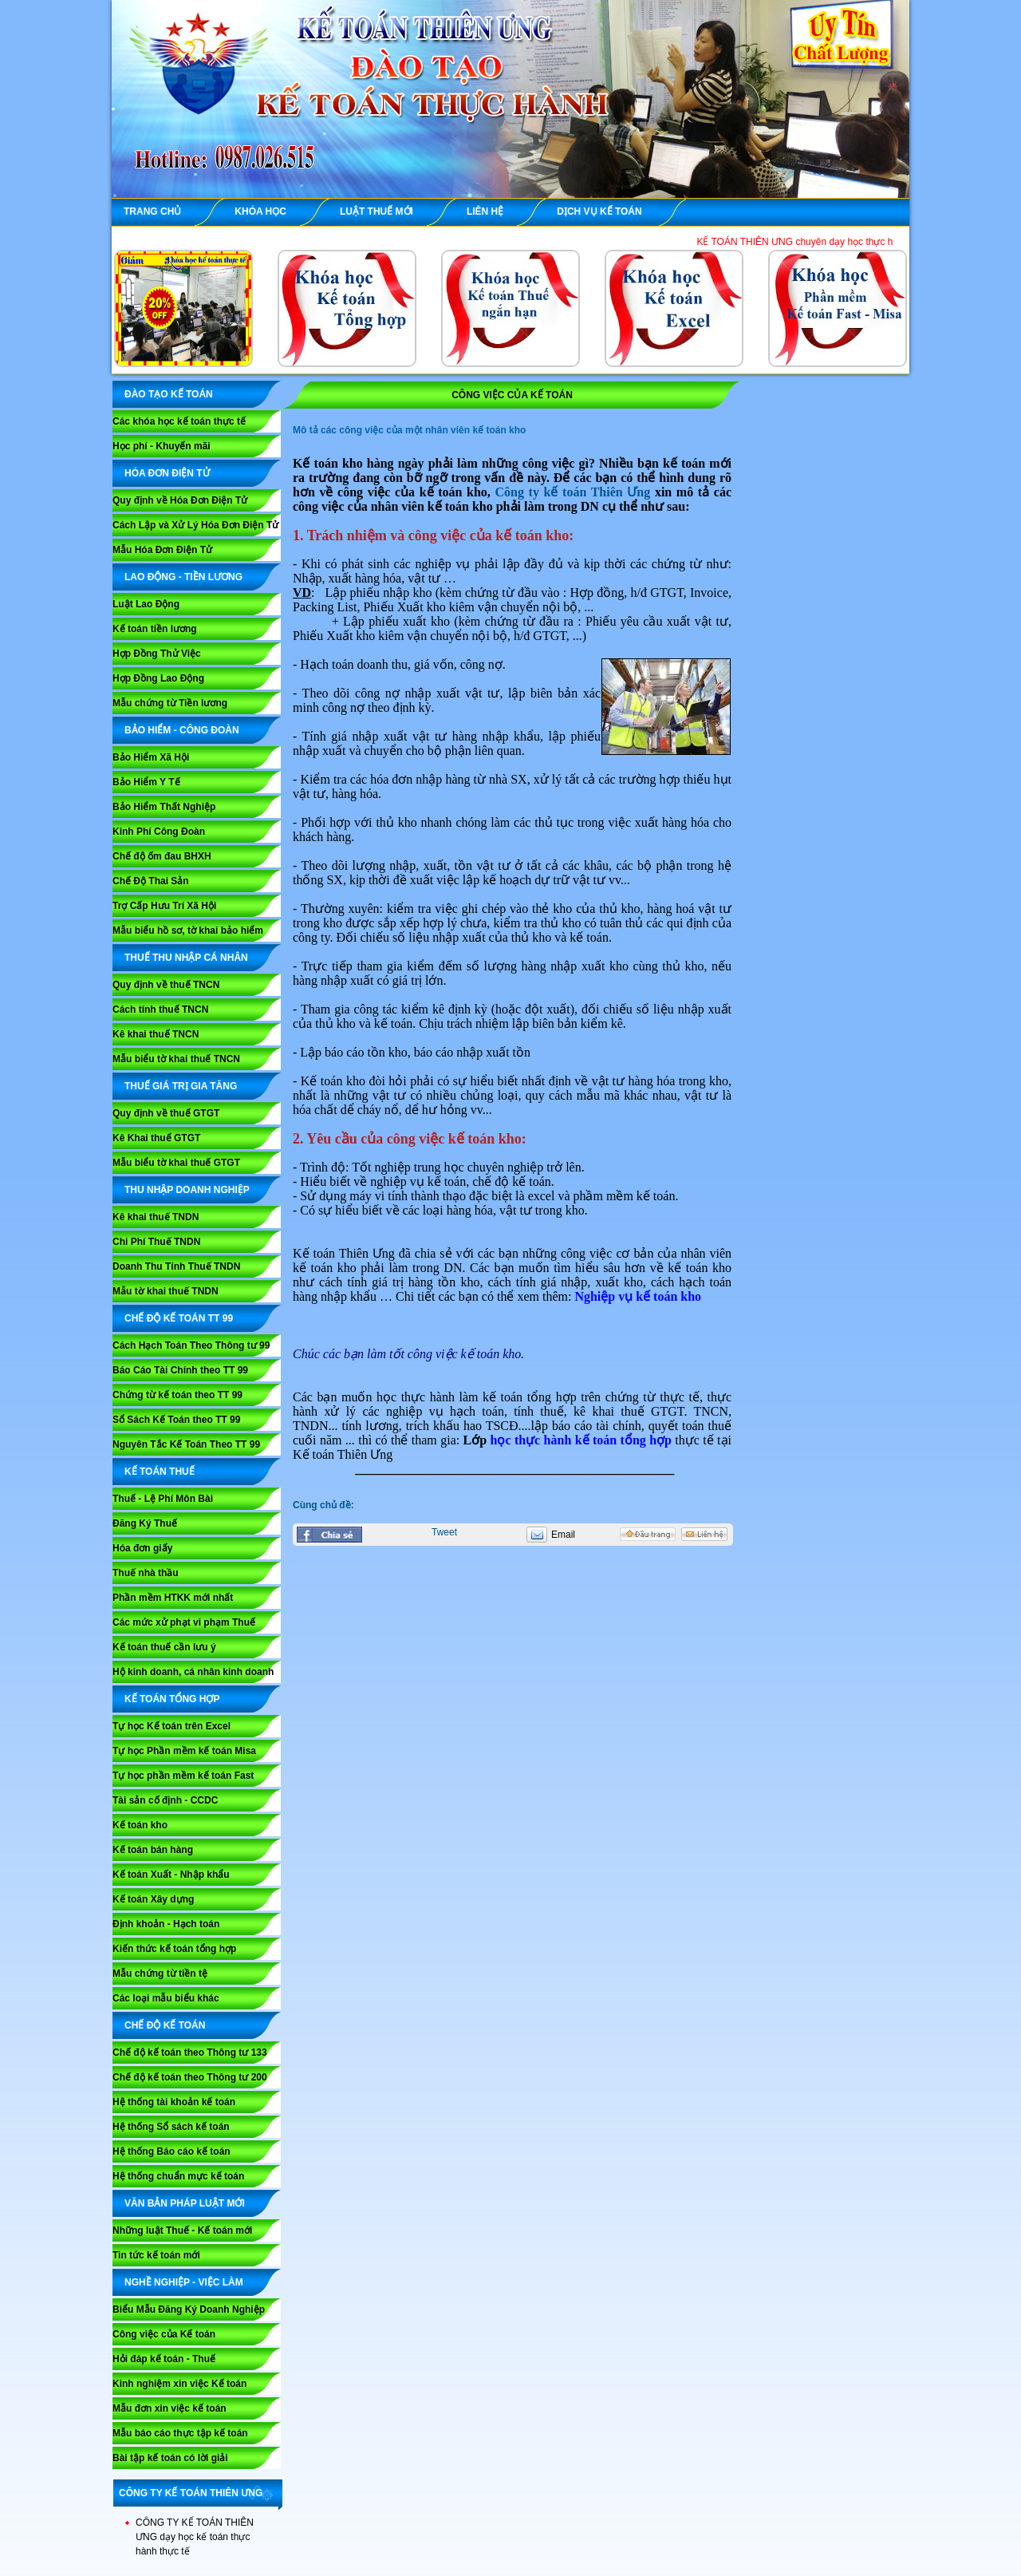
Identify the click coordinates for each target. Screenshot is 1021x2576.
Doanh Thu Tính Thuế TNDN (176, 1266)
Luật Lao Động (145, 604)
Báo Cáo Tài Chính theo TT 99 (180, 1370)
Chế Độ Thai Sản (150, 881)
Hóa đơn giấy (142, 1548)
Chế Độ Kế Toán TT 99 (178, 1318)
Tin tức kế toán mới (156, 2255)
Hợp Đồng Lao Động (158, 678)
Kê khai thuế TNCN (155, 1034)
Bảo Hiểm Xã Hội (150, 757)
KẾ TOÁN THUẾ (159, 1471)
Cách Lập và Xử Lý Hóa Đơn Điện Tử (195, 525)
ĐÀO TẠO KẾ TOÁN (168, 394)
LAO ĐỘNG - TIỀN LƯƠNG (183, 577)
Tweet (444, 1532)
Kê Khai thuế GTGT (156, 1138)
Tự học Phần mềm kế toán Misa (184, 1750)
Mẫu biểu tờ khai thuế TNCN (176, 1059)
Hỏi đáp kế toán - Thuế (163, 2359)
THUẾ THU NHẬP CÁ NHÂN (186, 957)
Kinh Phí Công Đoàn (158, 831)
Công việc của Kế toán (163, 2334)
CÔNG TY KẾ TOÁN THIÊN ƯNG (190, 2493)
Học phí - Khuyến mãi (161, 446)
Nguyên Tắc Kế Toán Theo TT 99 (186, 1444)
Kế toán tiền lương (154, 628)
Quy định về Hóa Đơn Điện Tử (179, 500)
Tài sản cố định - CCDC (165, 1800)
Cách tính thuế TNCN (160, 1009)
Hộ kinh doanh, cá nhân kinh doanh (193, 1671)
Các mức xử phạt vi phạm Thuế (183, 1622)
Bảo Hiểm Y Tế (146, 782)
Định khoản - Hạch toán (165, 1924)
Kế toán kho (140, 1825)
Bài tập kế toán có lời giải (170, 2457)
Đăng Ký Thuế (144, 1523)
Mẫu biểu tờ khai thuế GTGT (176, 1162)
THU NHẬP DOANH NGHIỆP (187, 1189)
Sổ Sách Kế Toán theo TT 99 (176, 1419)
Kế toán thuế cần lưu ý (164, 1647)
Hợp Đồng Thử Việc (156, 653)
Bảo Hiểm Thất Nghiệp (163, 806)
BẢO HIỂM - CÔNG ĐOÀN (181, 730)
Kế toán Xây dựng (153, 1899)
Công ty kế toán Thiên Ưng (573, 492)
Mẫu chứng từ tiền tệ (159, 1973)
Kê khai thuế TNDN (155, 1217)
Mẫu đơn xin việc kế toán (169, 2408)
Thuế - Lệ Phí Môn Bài (162, 1498)
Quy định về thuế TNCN (165, 984)
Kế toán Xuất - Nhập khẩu (171, 1874)
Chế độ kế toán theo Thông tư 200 (189, 2077)
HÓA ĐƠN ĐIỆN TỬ (167, 473)
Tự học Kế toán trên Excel (171, 1726)
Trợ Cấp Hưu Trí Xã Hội (164, 905)
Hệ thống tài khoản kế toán (173, 2102)
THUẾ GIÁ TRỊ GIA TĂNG (180, 1086)
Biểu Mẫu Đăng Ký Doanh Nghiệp (188, 2309)
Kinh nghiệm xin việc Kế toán (179, 2383)
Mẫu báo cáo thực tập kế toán (180, 2433)
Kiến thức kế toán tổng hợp (174, 1948)
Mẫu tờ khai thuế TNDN (165, 1291)
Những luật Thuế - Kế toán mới (182, 2230)
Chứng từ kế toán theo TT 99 (177, 1395)
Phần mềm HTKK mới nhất (172, 1597)
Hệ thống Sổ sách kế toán (171, 2126)
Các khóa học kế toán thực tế (179, 421)
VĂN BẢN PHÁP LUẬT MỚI (184, 2203)
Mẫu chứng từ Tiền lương (169, 703)
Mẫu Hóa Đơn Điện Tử (162, 549)
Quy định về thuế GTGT (165, 1113)
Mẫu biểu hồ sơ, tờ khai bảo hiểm (187, 930)
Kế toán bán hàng (152, 1849)
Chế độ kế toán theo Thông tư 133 (189, 2052)
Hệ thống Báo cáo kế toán (171, 2151)
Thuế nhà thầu (145, 1572)
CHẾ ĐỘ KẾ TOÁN (164, 2025)
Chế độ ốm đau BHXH (161, 856)
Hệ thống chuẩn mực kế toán (178, 2176)
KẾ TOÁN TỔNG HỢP (171, 1699)
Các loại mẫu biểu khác (165, 1998)
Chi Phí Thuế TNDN (156, 1241)
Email (563, 1534)
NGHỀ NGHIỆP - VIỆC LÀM (183, 2282)
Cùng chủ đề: (323, 1505)
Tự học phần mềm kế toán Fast (183, 1775)
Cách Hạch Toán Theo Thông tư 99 (191, 1345)
